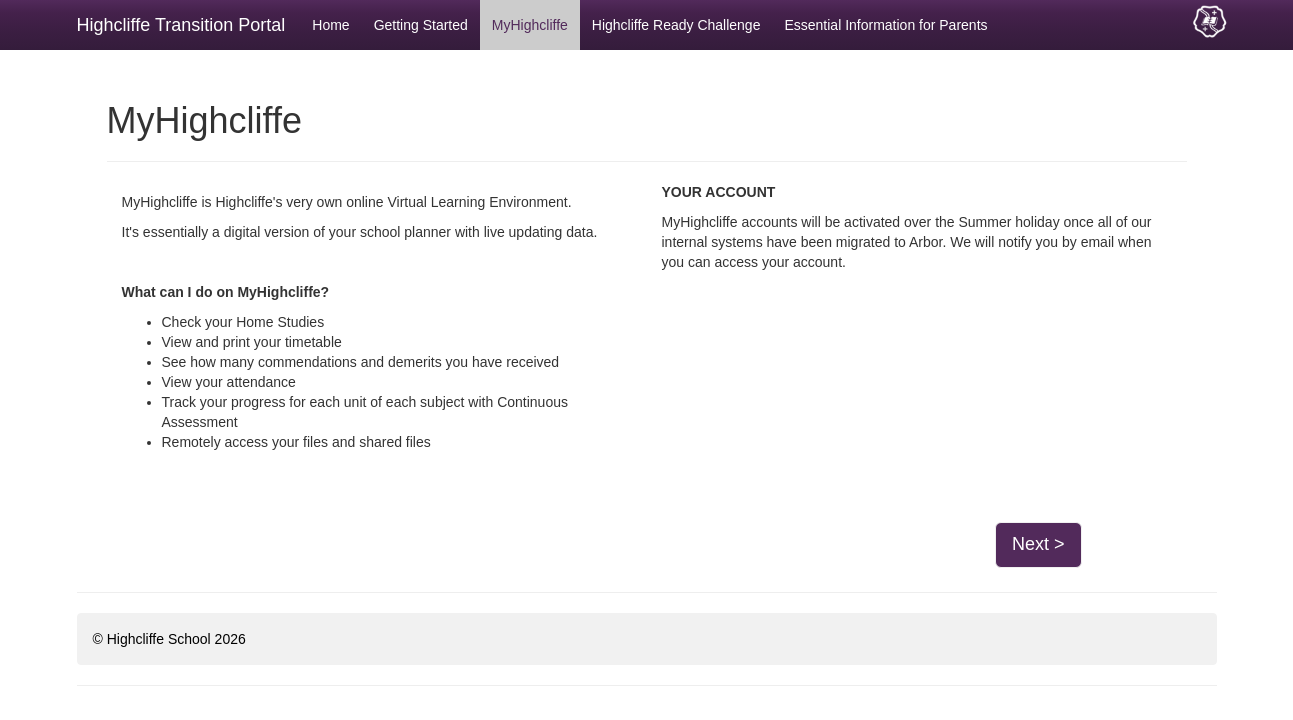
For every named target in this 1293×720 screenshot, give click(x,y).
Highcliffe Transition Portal (181, 25)
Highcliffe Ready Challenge (676, 25)
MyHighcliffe (530, 25)
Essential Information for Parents (885, 25)
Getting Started (421, 25)
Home (330, 25)
